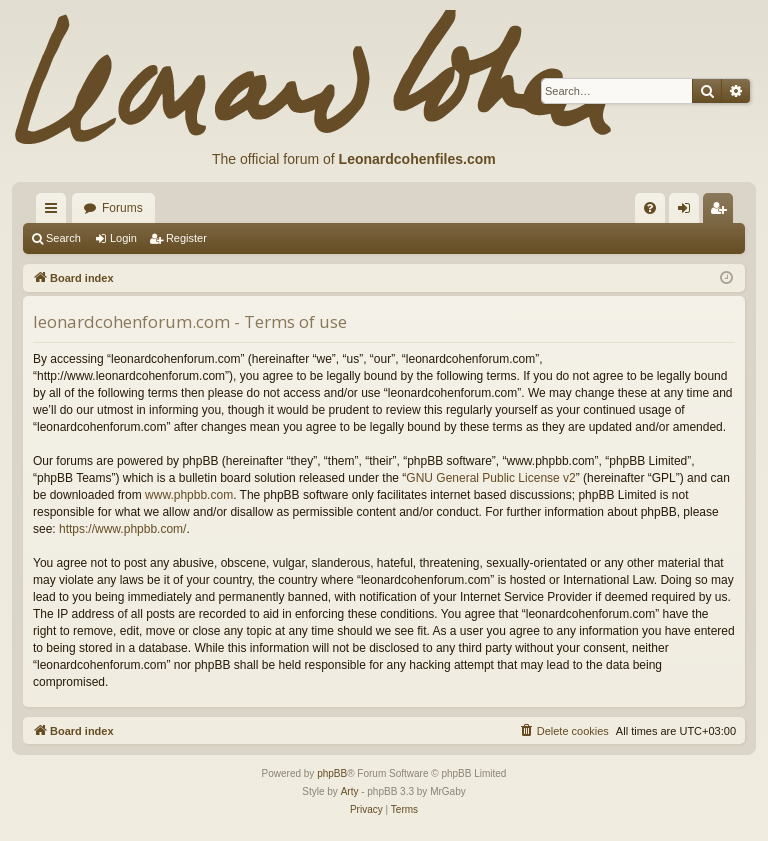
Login (123, 238)
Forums (122, 208)
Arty (350, 791)
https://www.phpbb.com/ (122, 529)
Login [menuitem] (688, 212)
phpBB (332, 773)
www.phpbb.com (189, 495)
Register (186, 238)
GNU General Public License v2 (490, 478)
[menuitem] (650, 208)
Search (63, 238)
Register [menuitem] (722, 212)
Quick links (55, 212)
